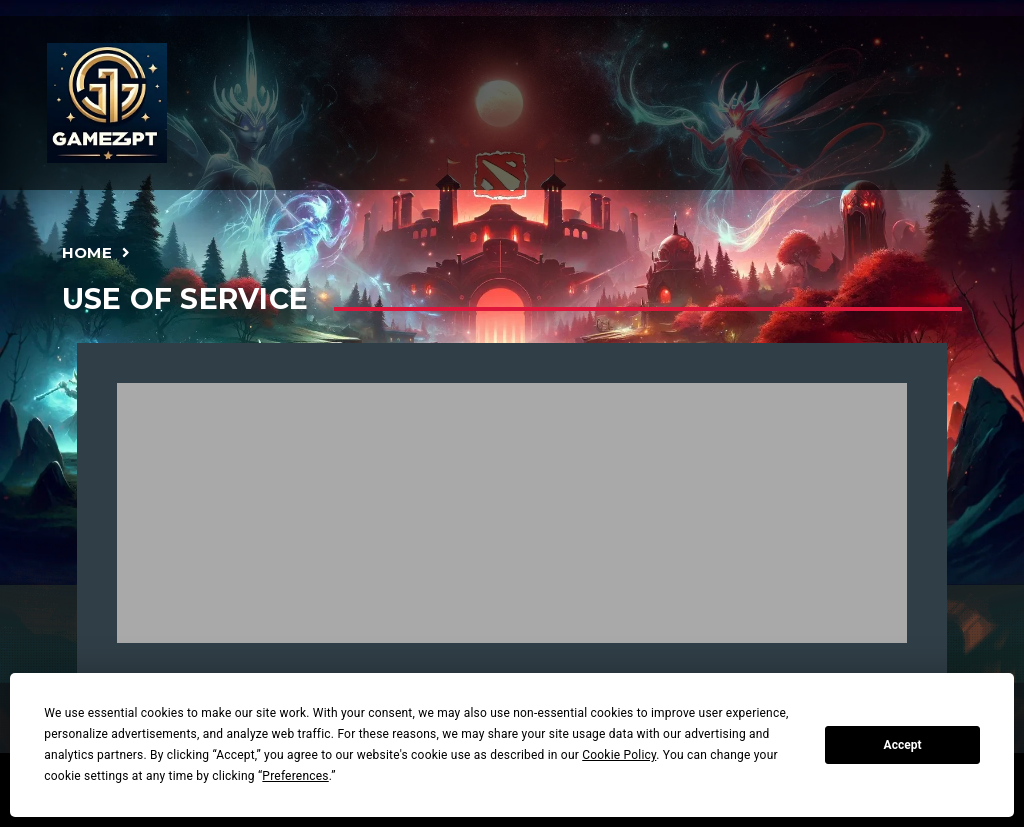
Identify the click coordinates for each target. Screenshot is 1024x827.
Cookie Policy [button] (619, 755)
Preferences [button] (295, 776)
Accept (903, 745)
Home (87, 252)
